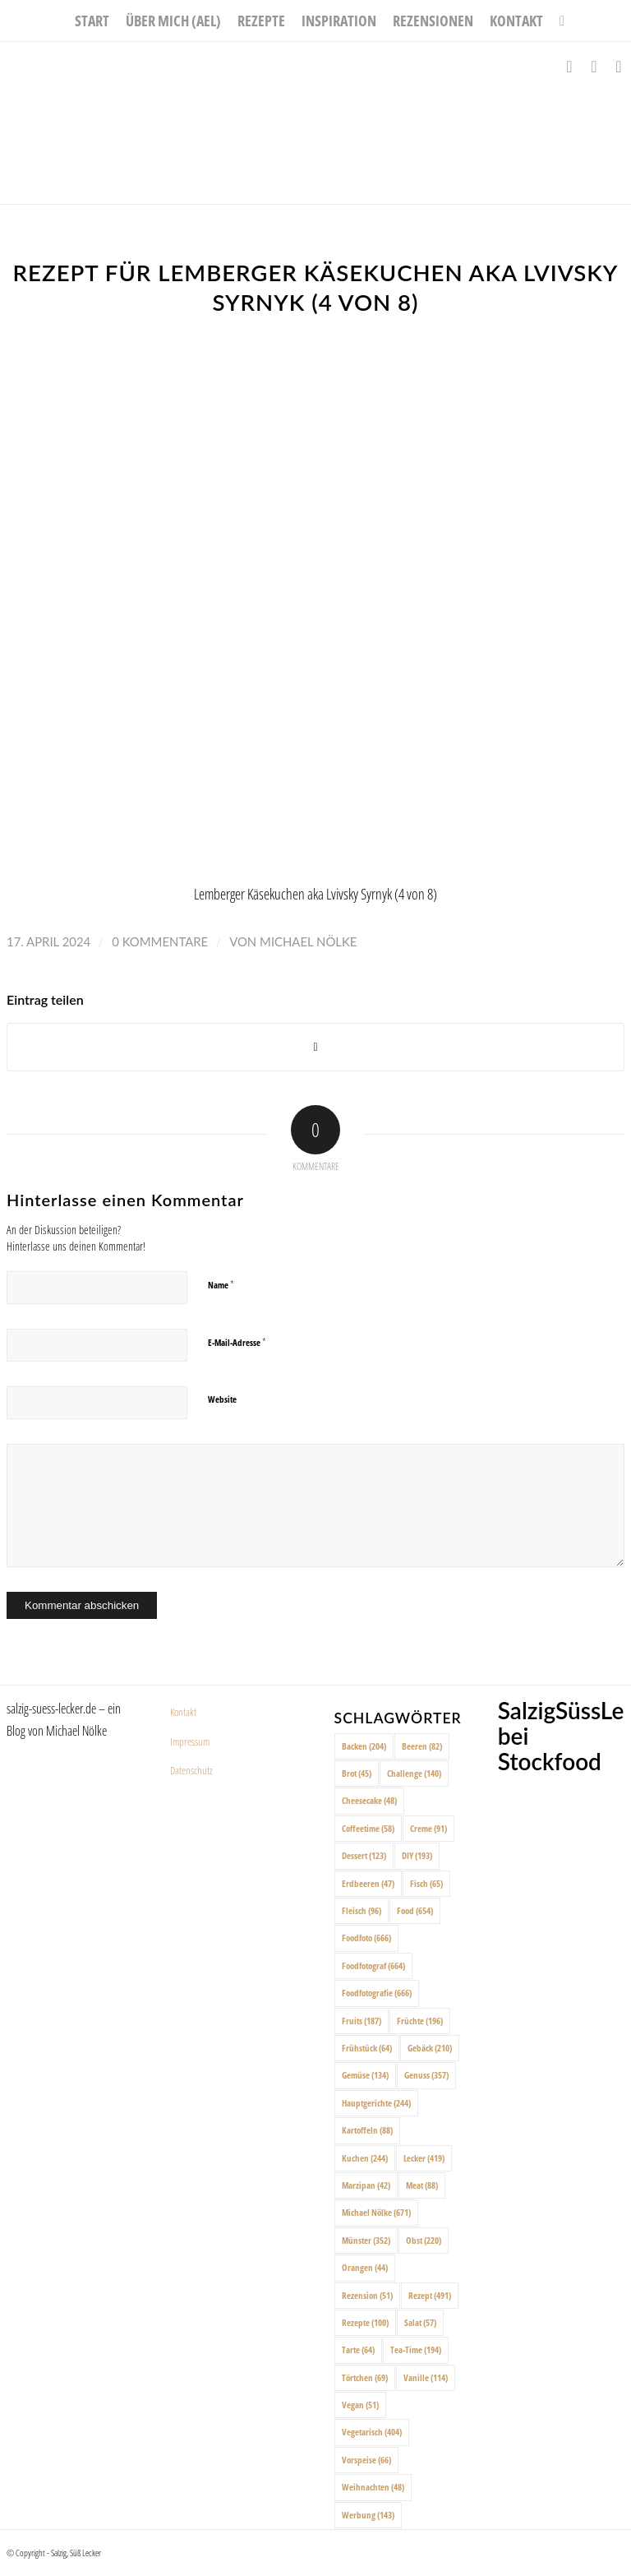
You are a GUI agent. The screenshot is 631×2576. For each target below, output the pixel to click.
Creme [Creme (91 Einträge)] (428, 1828)
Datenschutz (191, 1770)
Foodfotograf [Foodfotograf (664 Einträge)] (373, 1965)
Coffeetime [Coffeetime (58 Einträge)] (368, 1828)
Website (222, 1399)
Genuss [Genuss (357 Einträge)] (426, 2075)
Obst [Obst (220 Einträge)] (423, 2240)
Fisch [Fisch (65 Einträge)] (426, 1883)
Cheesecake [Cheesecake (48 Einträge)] (369, 1800)
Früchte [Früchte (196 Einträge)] (420, 2020)
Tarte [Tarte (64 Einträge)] (358, 2349)
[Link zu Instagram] (594, 66)
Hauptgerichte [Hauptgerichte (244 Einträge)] (376, 2103)
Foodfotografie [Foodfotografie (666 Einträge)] (377, 1992)
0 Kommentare (160, 941)
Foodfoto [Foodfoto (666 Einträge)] (366, 1937)
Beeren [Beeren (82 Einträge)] (422, 1746)
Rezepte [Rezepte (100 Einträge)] (365, 2322)
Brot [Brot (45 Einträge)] (356, 1773)
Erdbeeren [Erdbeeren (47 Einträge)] (368, 1883)
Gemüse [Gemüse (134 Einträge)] (365, 2075)
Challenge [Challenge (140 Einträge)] (414, 1773)
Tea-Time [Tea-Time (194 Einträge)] (415, 2349)
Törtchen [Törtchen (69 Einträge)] (365, 2377)
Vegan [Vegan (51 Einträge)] (360, 2404)
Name (221, 1284)
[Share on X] (315, 1047)
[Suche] (557, 20)
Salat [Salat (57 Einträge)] (420, 2322)
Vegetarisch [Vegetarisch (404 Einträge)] (372, 2432)
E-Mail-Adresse (237, 1341)
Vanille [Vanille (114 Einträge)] (425, 2377)
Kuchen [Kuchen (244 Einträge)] (365, 2158)
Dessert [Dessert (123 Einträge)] (364, 1855)
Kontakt (183, 1711)
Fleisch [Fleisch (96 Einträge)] (361, 1910)
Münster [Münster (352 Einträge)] (366, 2240)
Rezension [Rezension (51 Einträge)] (367, 2295)
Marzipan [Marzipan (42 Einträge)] (366, 2185)
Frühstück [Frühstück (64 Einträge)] (367, 2048)
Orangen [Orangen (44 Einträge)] (365, 2267)
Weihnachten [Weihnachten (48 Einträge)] (373, 2487)
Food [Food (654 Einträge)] (415, 1910)
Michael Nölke (308, 941)
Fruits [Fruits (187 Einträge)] (361, 2020)
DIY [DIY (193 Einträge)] (417, 1855)
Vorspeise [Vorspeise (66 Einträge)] (366, 2459)
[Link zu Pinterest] (618, 66)
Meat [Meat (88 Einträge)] (422, 2185)
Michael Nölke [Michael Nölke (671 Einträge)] (376, 2212)
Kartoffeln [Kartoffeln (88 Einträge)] (367, 2130)
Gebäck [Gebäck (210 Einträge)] (430, 2048)
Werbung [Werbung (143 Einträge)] (368, 2515)
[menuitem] (92, 20)
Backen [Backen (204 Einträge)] (364, 1746)
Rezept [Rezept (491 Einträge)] (429, 2295)
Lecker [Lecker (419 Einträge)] (423, 2158)
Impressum (190, 1741)
